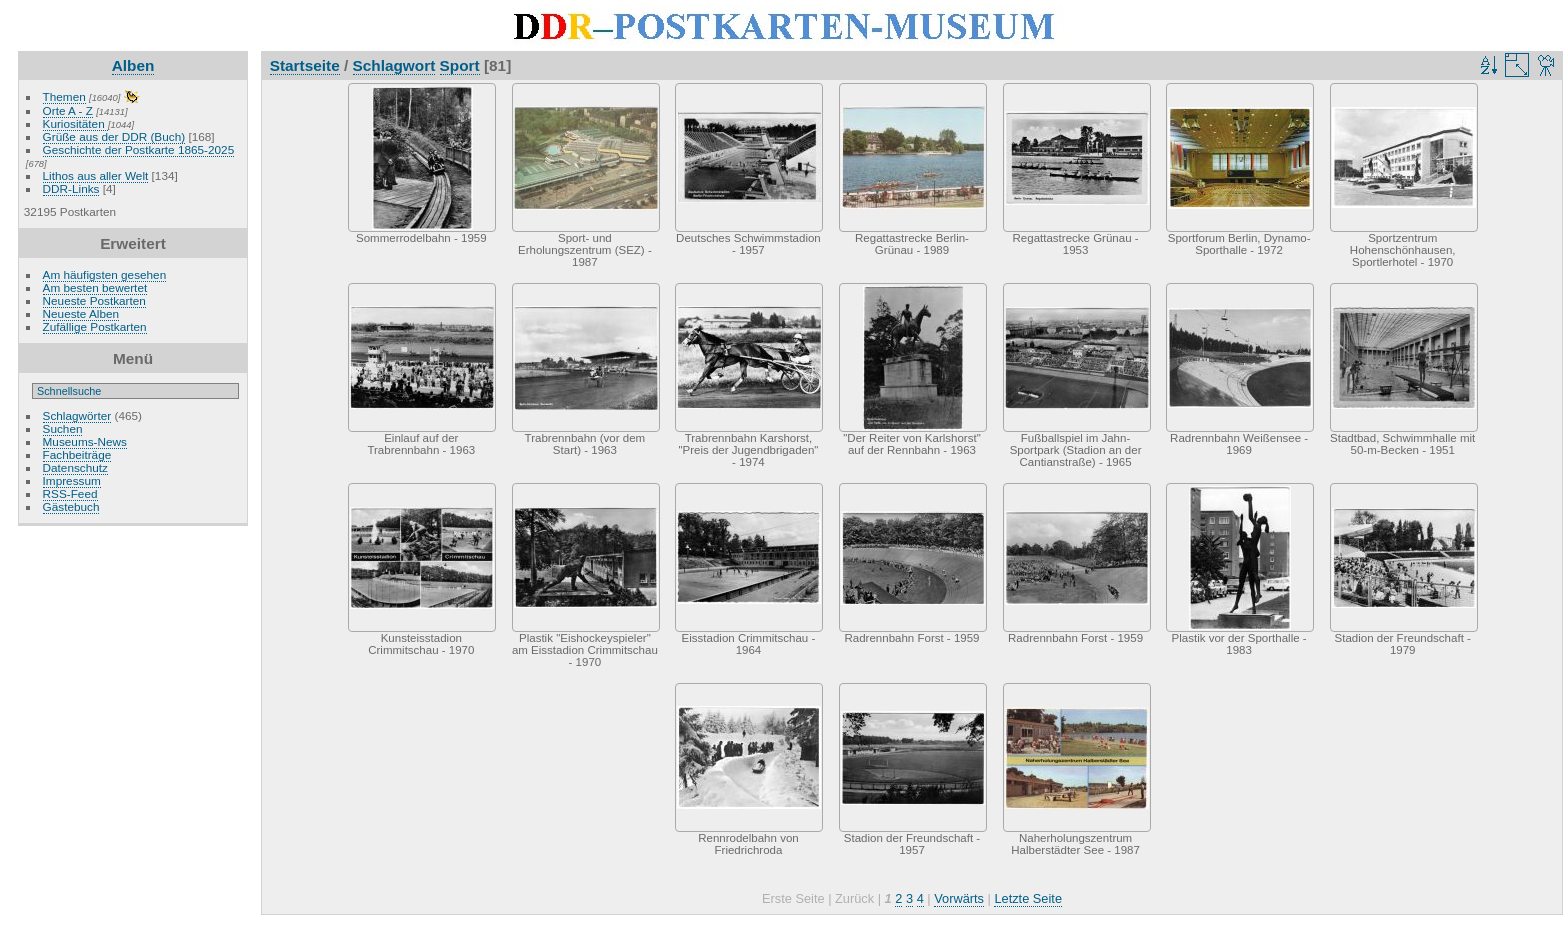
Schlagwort (394, 65)
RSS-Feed (70, 493)
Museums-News (85, 441)
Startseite (305, 65)
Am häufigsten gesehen (105, 274)
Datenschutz (75, 467)
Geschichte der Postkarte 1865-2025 (139, 149)
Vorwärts (959, 898)
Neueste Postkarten (94, 300)
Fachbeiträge (77, 454)
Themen (64, 96)
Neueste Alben (81, 313)
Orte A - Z (68, 110)
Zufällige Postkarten (95, 326)
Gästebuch (71, 506)
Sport (460, 65)
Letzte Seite (1028, 898)
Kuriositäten (75, 123)
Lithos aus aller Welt (96, 175)
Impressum (72, 480)
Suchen (63, 428)
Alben (133, 65)
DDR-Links (71, 188)
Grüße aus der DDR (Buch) (114, 136)
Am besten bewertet (95, 287)
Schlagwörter (77, 415)
